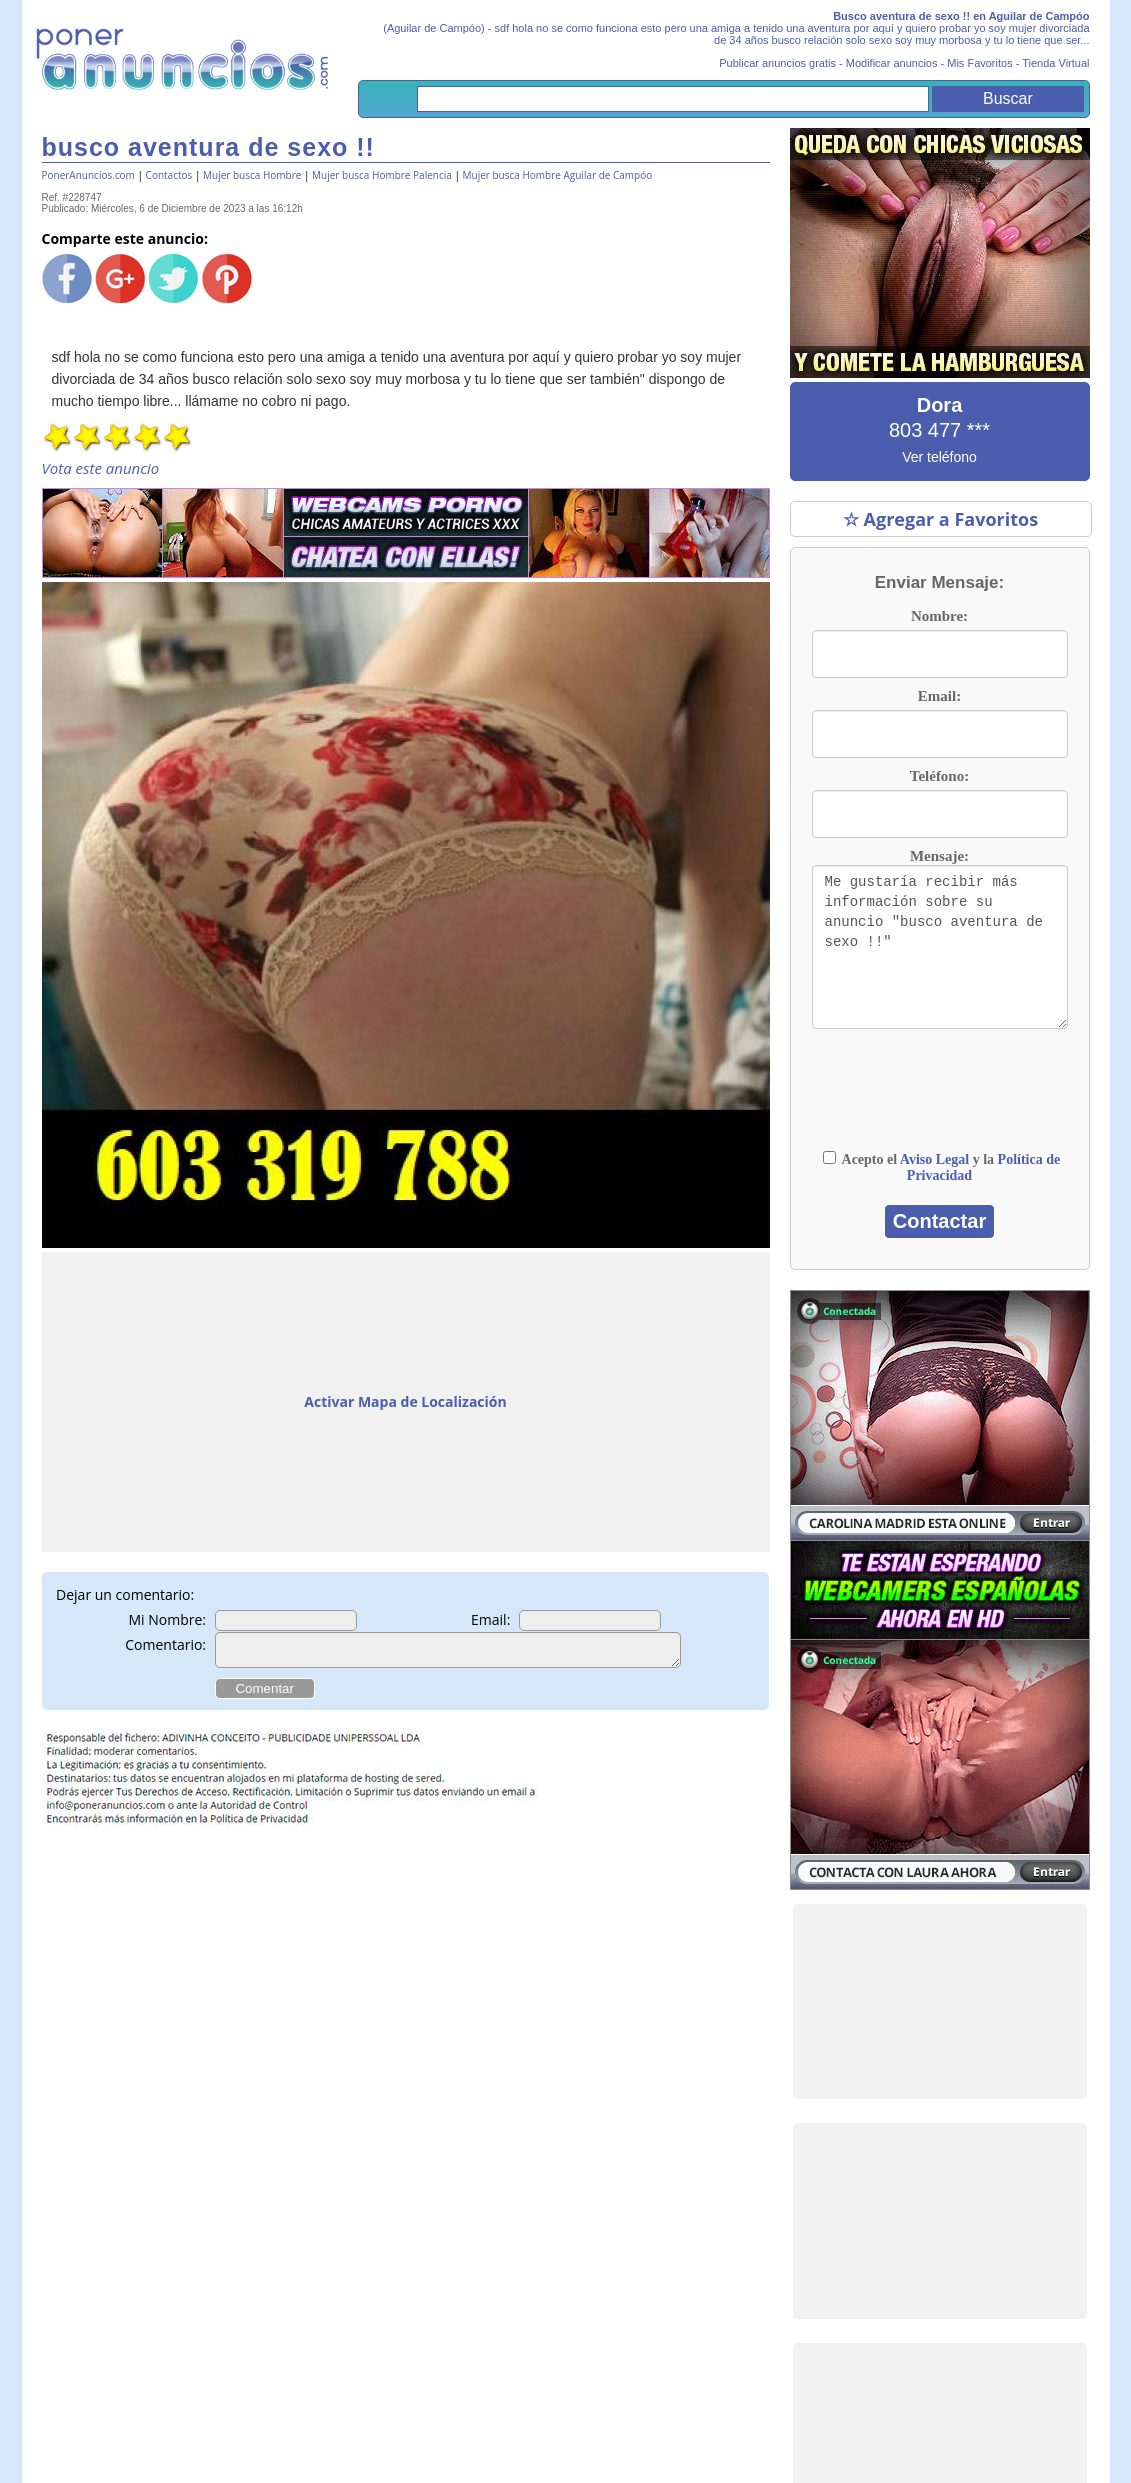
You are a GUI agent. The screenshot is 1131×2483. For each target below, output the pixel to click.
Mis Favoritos (979, 63)
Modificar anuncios (892, 63)
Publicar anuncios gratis (777, 63)
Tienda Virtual (1055, 63)
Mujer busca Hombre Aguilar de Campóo (558, 175)
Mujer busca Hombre (252, 175)
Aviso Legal (934, 1159)
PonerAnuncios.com (88, 175)
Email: (490, 1619)
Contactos (169, 175)
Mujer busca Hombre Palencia (382, 175)
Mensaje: (939, 856)
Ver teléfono (939, 457)
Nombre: (939, 616)
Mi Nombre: (168, 1619)
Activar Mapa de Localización (405, 1401)
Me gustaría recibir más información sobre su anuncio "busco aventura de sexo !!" (940, 947)
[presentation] (940, 1099)
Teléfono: (939, 776)
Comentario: (165, 1644)
